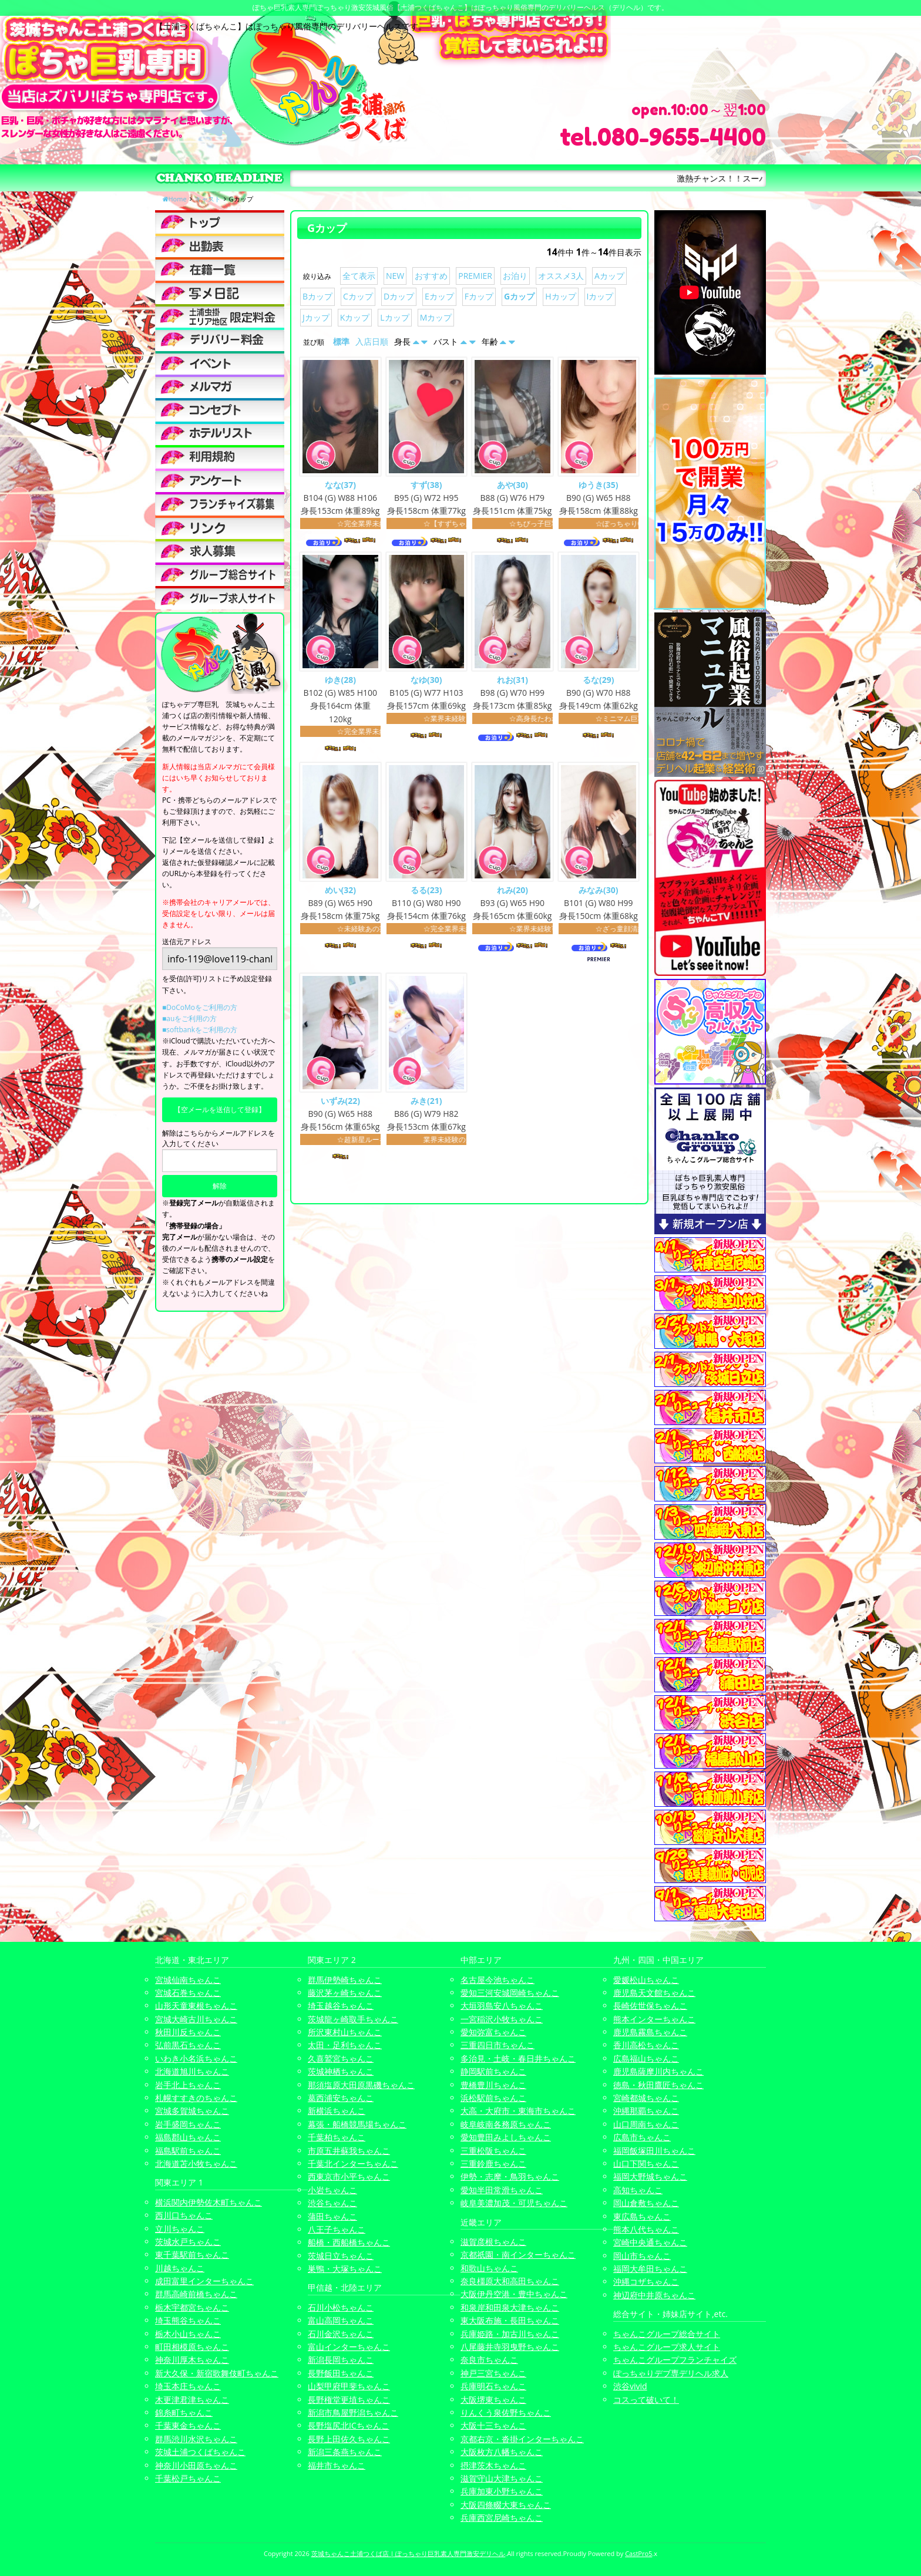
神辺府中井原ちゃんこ (654, 2295)
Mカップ (436, 317)
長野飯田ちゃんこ (341, 2373)
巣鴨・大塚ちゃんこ (345, 2268)
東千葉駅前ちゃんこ (192, 2254)
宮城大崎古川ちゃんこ (196, 2019)
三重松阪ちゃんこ (493, 2150)
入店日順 (371, 341)
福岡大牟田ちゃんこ (650, 2268)
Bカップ (317, 296)
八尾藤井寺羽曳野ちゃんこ (509, 2346)
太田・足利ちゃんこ (345, 2044)
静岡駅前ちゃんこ (493, 2071)
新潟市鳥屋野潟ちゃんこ (353, 2412)
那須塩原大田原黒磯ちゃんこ (361, 2084)
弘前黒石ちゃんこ (188, 2044)
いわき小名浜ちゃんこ (196, 2058)
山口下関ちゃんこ (646, 2163)
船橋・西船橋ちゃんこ (349, 2242)
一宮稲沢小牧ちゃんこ (501, 2019)
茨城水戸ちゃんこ (188, 2241)
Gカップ (519, 296)
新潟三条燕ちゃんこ (345, 2451)
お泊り (515, 275)
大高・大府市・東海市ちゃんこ (518, 2110)
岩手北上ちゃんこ (188, 2084)
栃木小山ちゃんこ (188, 2333)
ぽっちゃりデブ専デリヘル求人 (670, 2373)
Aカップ (609, 275)
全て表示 (358, 275)
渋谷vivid (630, 2386)
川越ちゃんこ (179, 2268)
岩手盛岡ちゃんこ (188, 2124)
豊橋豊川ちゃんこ (493, 2084)
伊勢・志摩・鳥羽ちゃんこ (509, 2176)
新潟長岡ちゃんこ (341, 2359)
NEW (395, 275)
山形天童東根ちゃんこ (196, 2005)
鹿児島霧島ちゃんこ (650, 2032)
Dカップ (399, 296)
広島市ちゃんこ (642, 2137)
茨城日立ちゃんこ (341, 2255)
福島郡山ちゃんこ (188, 2137)
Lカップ (394, 317)
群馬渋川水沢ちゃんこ (196, 2438)
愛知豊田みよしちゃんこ (505, 2137)
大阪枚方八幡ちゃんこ (501, 2451)
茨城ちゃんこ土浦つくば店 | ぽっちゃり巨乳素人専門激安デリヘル (408, 2553)
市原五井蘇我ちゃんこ (349, 2150)
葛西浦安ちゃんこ (341, 2097)
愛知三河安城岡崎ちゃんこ (509, 1992)
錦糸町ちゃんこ (184, 2412)
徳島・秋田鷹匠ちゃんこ (658, 2084)
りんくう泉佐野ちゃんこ (505, 2412)
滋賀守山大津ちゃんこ (501, 2478)
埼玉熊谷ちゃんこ (188, 2320)
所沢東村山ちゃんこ (345, 2032)
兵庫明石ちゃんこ (493, 2386)
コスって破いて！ (646, 2399)
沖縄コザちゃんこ (646, 2281)
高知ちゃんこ (638, 2190)
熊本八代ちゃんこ (646, 2229)
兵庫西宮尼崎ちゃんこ (501, 2517)
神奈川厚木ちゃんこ (192, 2359)
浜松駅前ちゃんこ (493, 2097)
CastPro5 (638, 2553)
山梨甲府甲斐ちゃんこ (349, 2386)
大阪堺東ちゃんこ (493, 2399)
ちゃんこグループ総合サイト (666, 2333)
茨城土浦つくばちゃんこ (200, 2451)
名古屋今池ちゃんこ (497, 1979)
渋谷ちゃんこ (332, 2202)
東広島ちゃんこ (642, 2216)
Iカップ (600, 296)
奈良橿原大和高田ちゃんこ (509, 2281)
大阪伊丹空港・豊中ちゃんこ (513, 2293)
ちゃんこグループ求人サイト (666, 2346)
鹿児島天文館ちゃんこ (654, 1992)
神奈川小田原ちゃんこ (196, 2465)
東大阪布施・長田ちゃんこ (509, 2320)
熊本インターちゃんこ (654, 2019)
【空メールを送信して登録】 (219, 1109)
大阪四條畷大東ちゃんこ (505, 2504)
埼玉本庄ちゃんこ (188, 2386)
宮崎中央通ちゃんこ (650, 2242)
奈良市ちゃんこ (489, 2359)
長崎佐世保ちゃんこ (650, 2005)
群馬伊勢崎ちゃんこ (345, 1979)
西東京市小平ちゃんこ (349, 2176)
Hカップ (560, 296)
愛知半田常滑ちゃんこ (501, 2190)
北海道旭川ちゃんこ (192, 2071)
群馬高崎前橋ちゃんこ (196, 2293)
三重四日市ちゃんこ (497, 2044)
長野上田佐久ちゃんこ (349, 2438)
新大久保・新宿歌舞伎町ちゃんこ (216, 2373)
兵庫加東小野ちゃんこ (501, 2491)
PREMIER (475, 275)
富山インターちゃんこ (349, 2346)
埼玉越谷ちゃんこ (341, 2005)
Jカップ (316, 317)
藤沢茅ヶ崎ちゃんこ (345, 1992)
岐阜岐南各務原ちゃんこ (505, 2124)
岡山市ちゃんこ (642, 2255)
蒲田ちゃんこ (332, 2216)
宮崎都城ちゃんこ (646, 2097)
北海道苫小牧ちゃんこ (196, 2163)
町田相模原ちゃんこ (192, 2346)
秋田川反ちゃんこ (188, 2032)
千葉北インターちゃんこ (353, 2163)
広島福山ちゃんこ (646, 2058)
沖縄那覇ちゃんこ (646, 2110)
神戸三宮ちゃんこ (493, 2373)
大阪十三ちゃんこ (493, 2425)
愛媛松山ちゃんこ (646, 1979)
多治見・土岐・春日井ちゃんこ (518, 2058)
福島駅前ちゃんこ (188, 2150)
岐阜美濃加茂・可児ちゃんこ (513, 2202)
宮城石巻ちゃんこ (188, 1992)
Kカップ (355, 317)
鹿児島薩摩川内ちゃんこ (658, 2071)
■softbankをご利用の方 (199, 1030)
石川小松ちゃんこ (341, 2307)
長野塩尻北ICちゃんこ (348, 2425)
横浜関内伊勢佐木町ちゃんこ (208, 2202)
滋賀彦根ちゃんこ (493, 2241)
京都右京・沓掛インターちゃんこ (522, 2438)
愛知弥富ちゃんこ (493, 2032)
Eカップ (439, 296)
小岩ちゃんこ (332, 2190)
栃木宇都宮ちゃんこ (192, 2307)
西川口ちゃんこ (184, 2215)
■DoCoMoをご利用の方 (199, 1007)
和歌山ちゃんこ (489, 2268)
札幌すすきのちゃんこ (196, 2097)
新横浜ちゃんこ (336, 2110)
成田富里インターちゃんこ (204, 2281)
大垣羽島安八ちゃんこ (501, 2005)
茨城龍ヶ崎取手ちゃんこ (353, 2019)
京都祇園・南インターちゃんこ (518, 2254)
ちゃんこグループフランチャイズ (675, 2359)
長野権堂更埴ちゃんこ (349, 2399)
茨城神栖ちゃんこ (341, 2071)
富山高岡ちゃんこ (341, 2320)
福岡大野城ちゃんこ (650, 2176)
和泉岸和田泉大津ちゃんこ (509, 2307)
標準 (341, 341)
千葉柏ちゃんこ (336, 2137)
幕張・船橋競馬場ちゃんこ (357, 2124)
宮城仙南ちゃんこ (188, 1979)
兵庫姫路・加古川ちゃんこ (509, 2333)
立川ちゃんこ (179, 2228)
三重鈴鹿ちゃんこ (493, 2163)
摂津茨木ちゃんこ (493, 2465)
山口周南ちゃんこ (646, 2124)
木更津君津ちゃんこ (192, 2399)
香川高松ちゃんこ (646, 2044)
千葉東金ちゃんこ (188, 2425)
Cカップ (358, 296)
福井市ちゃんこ (336, 2465)
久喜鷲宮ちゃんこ (341, 2058)
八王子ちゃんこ (336, 2229)
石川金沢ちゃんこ (341, 2333)
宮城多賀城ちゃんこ (192, 2110)
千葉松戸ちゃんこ (188, 2478)
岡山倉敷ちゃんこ (646, 2202)
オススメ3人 (561, 275)
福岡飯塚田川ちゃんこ (654, 2150)
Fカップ (479, 296)
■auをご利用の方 (189, 1018)
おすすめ (431, 275)
